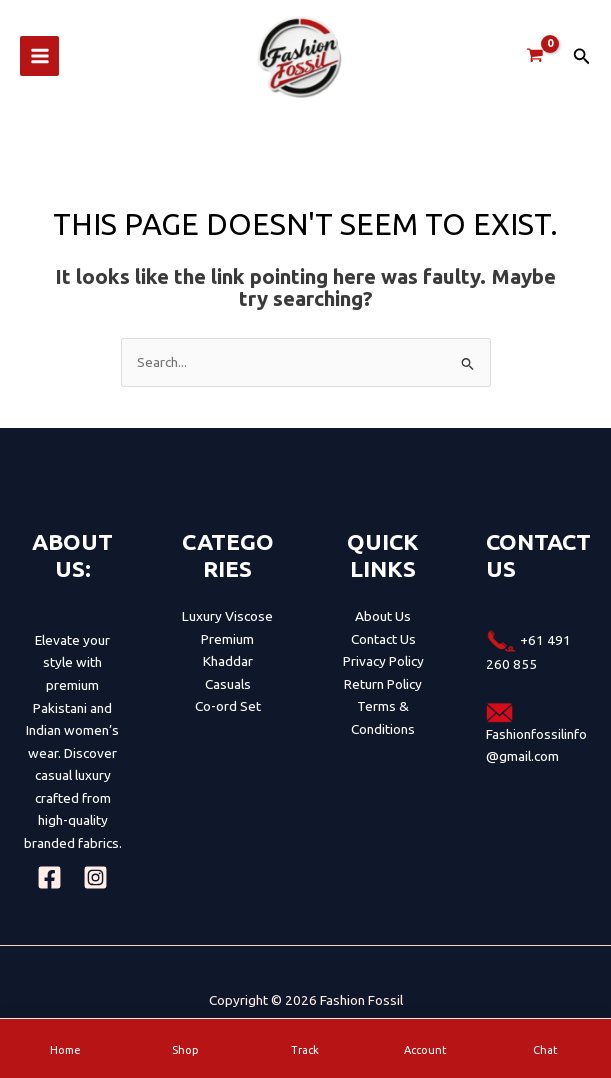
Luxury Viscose (227, 628)
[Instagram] (95, 889)
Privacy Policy (383, 673)
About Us (383, 628)
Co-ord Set (228, 718)
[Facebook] (49, 889)
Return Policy (383, 696)
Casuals (228, 696)
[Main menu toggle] (39, 62)
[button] (582, 62)
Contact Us (383, 651)
